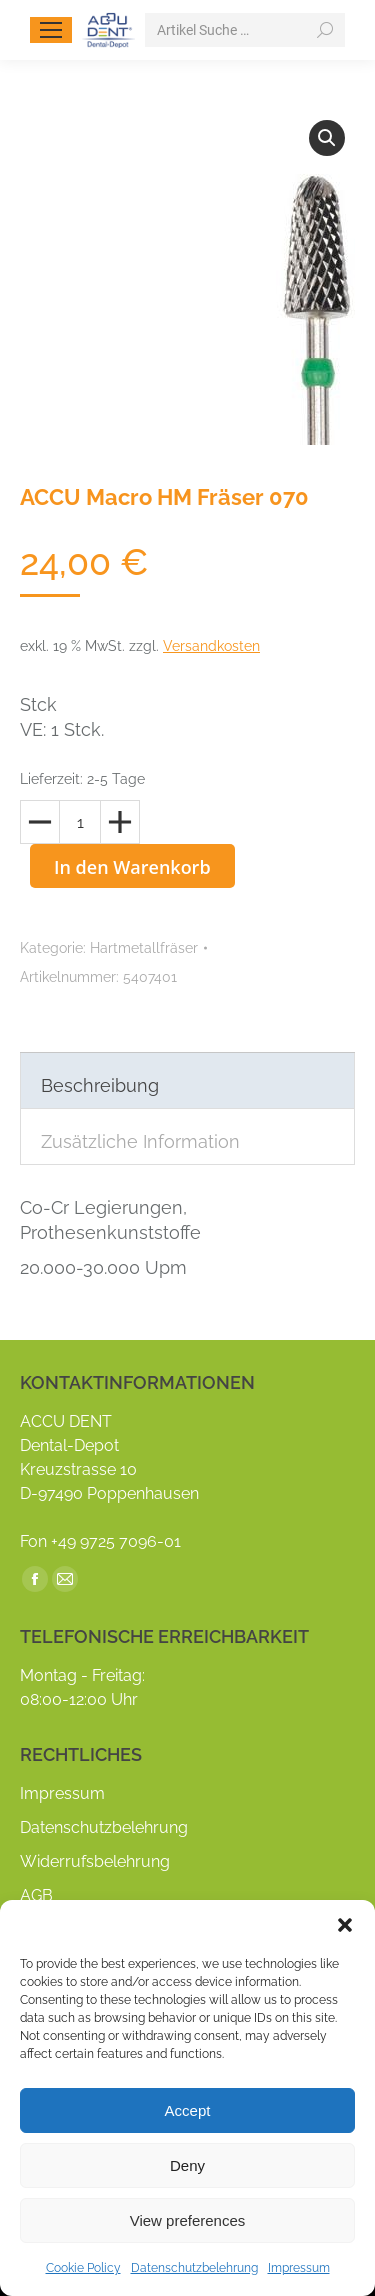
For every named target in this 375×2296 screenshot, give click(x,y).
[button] (345, 1925)
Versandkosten (211, 646)
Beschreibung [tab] (100, 1085)
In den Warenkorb (132, 867)
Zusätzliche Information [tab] (140, 1141)
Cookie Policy (83, 2268)
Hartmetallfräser (144, 948)
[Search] (245, 30)
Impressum (299, 2268)
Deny (187, 2165)
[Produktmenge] (80, 822)
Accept (188, 2110)
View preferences (188, 2220)
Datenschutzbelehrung (194, 2268)
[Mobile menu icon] (51, 30)
